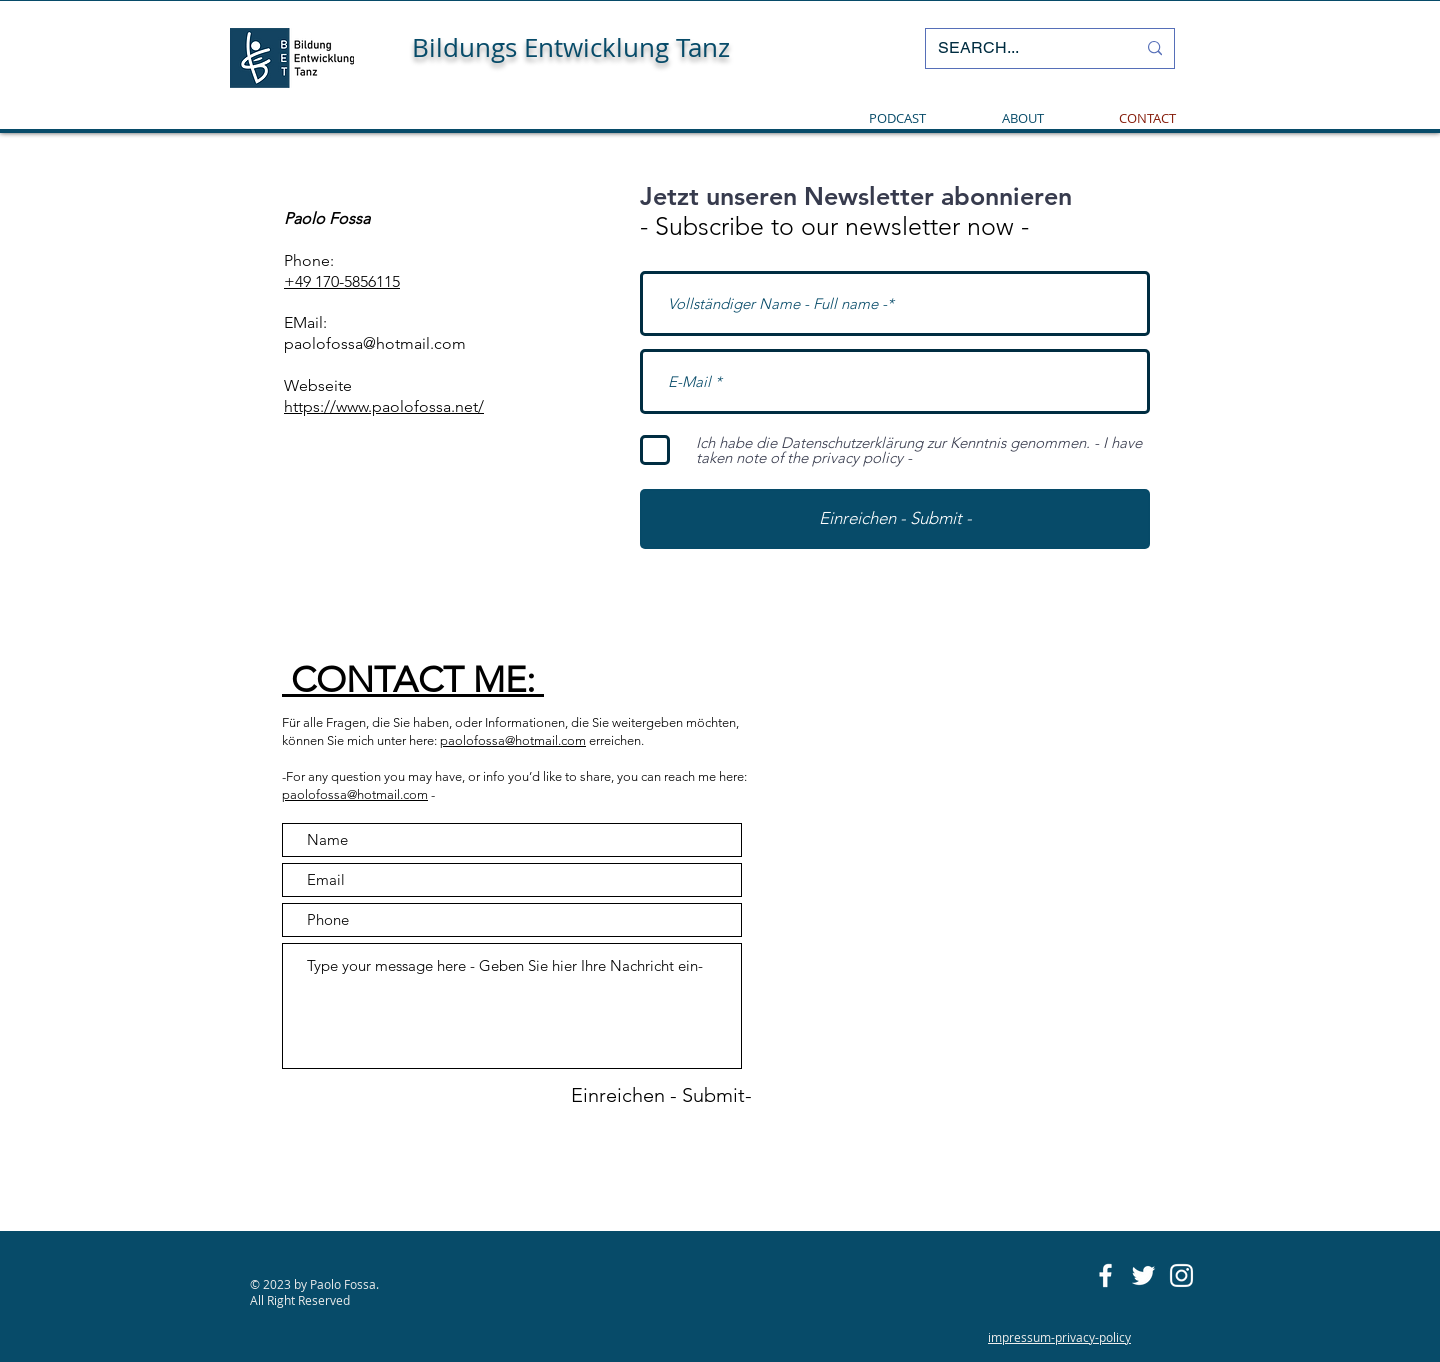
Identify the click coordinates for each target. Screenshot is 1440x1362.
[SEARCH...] (1022, 48)
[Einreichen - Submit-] (661, 1095)
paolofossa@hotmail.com (375, 343)
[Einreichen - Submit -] (895, 519)
